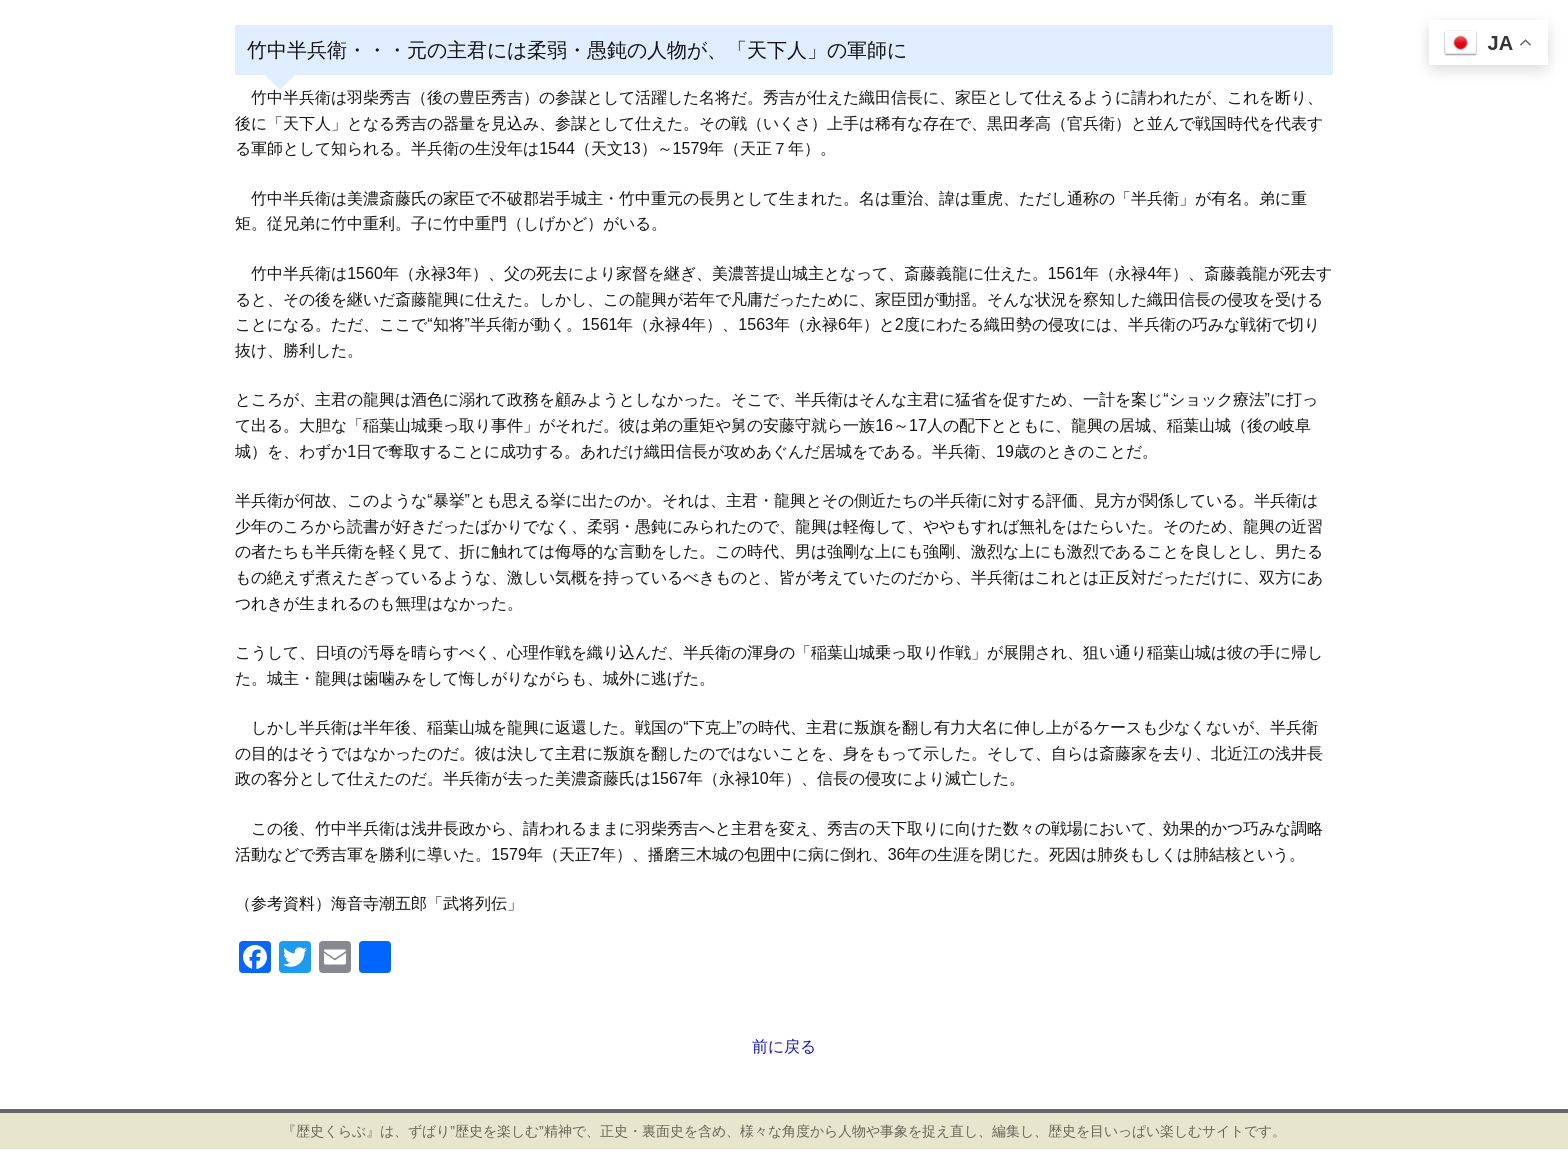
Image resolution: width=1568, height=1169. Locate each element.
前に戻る (784, 1046)
